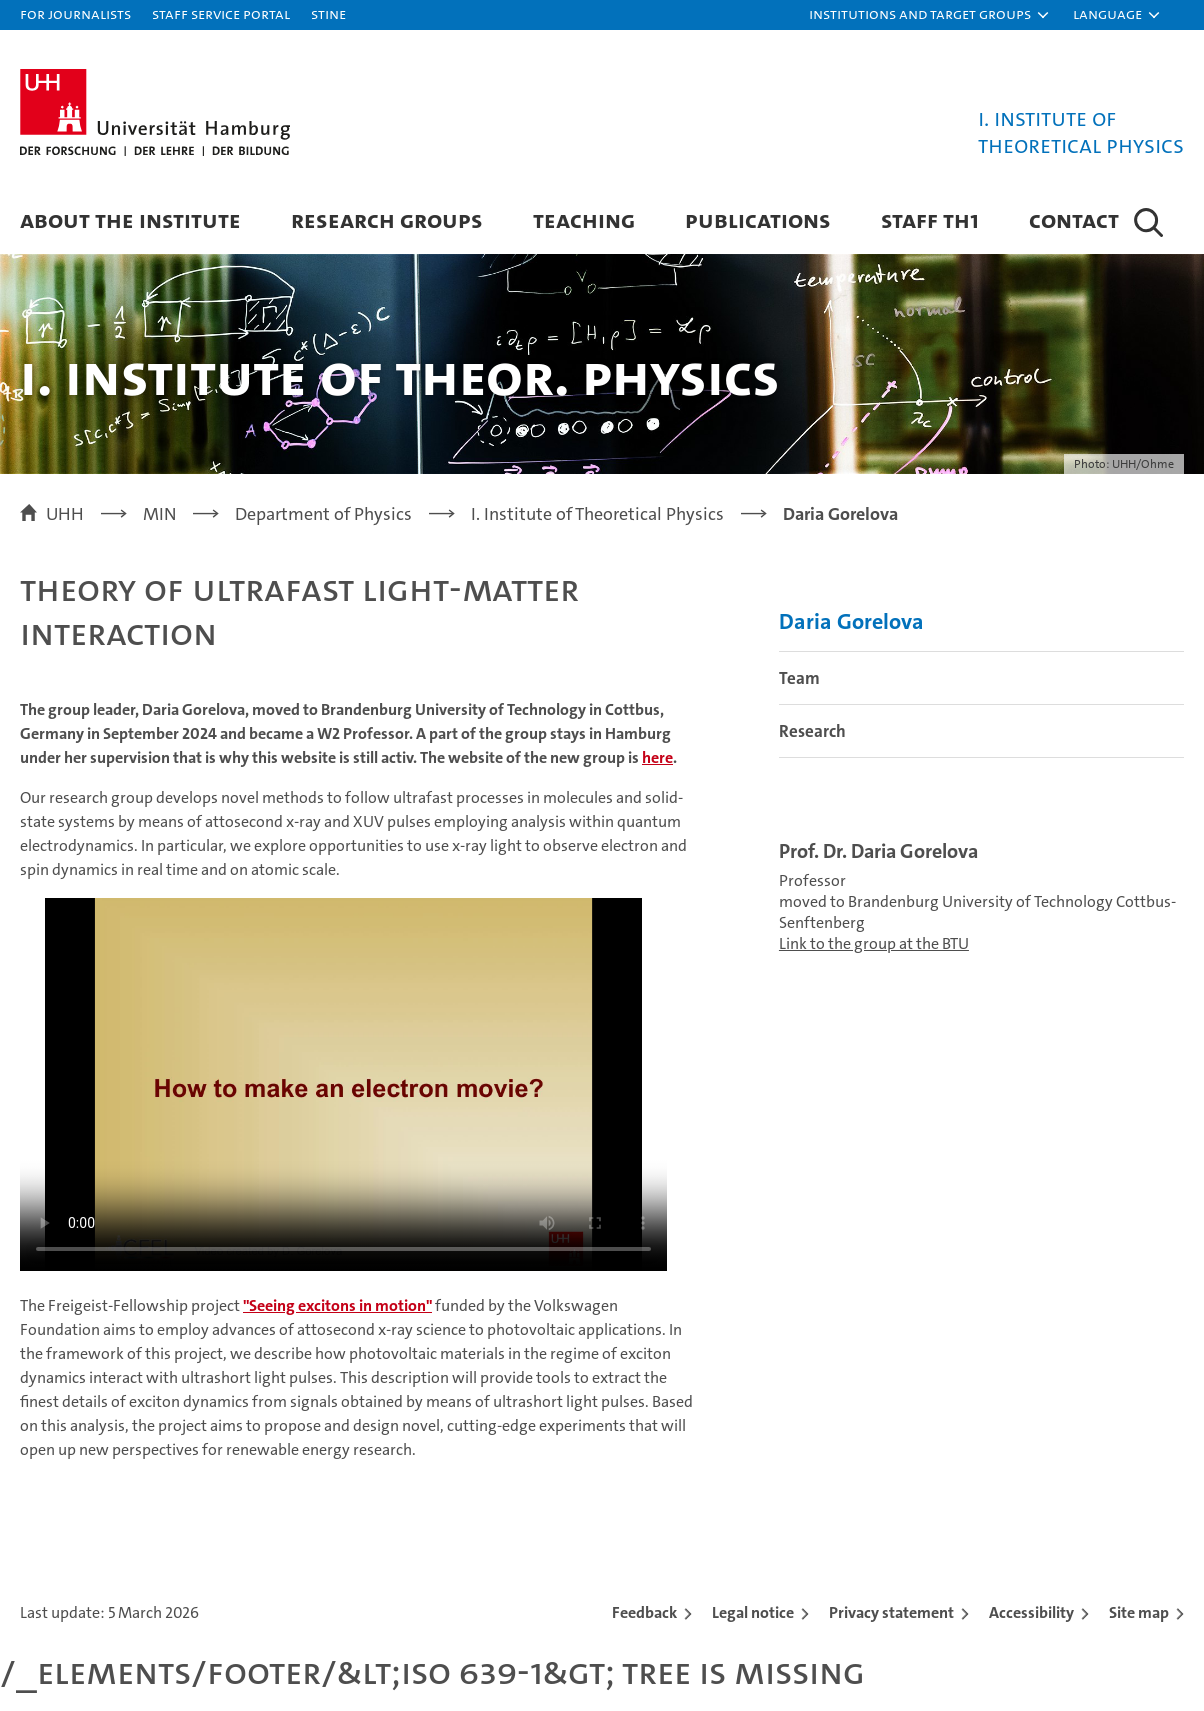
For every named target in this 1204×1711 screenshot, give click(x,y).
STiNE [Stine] (328, 13)
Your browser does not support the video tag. (343, 1084)
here (657, 757)
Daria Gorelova (851, 621)
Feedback (644, 1612)
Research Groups (387, 219)
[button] (930, 15)
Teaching (584, 219)
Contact (1074, 219)
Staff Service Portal (221, 13)
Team (799, 678)
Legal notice (753, 1612)
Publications (758, 219)
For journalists (75, 13)
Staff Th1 (930, 219)
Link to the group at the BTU (874, 943)
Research (812, 731)
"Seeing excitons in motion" (337, 1305)
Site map (1139, 1612)
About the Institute (130, 219)
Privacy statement (891, 1612)
